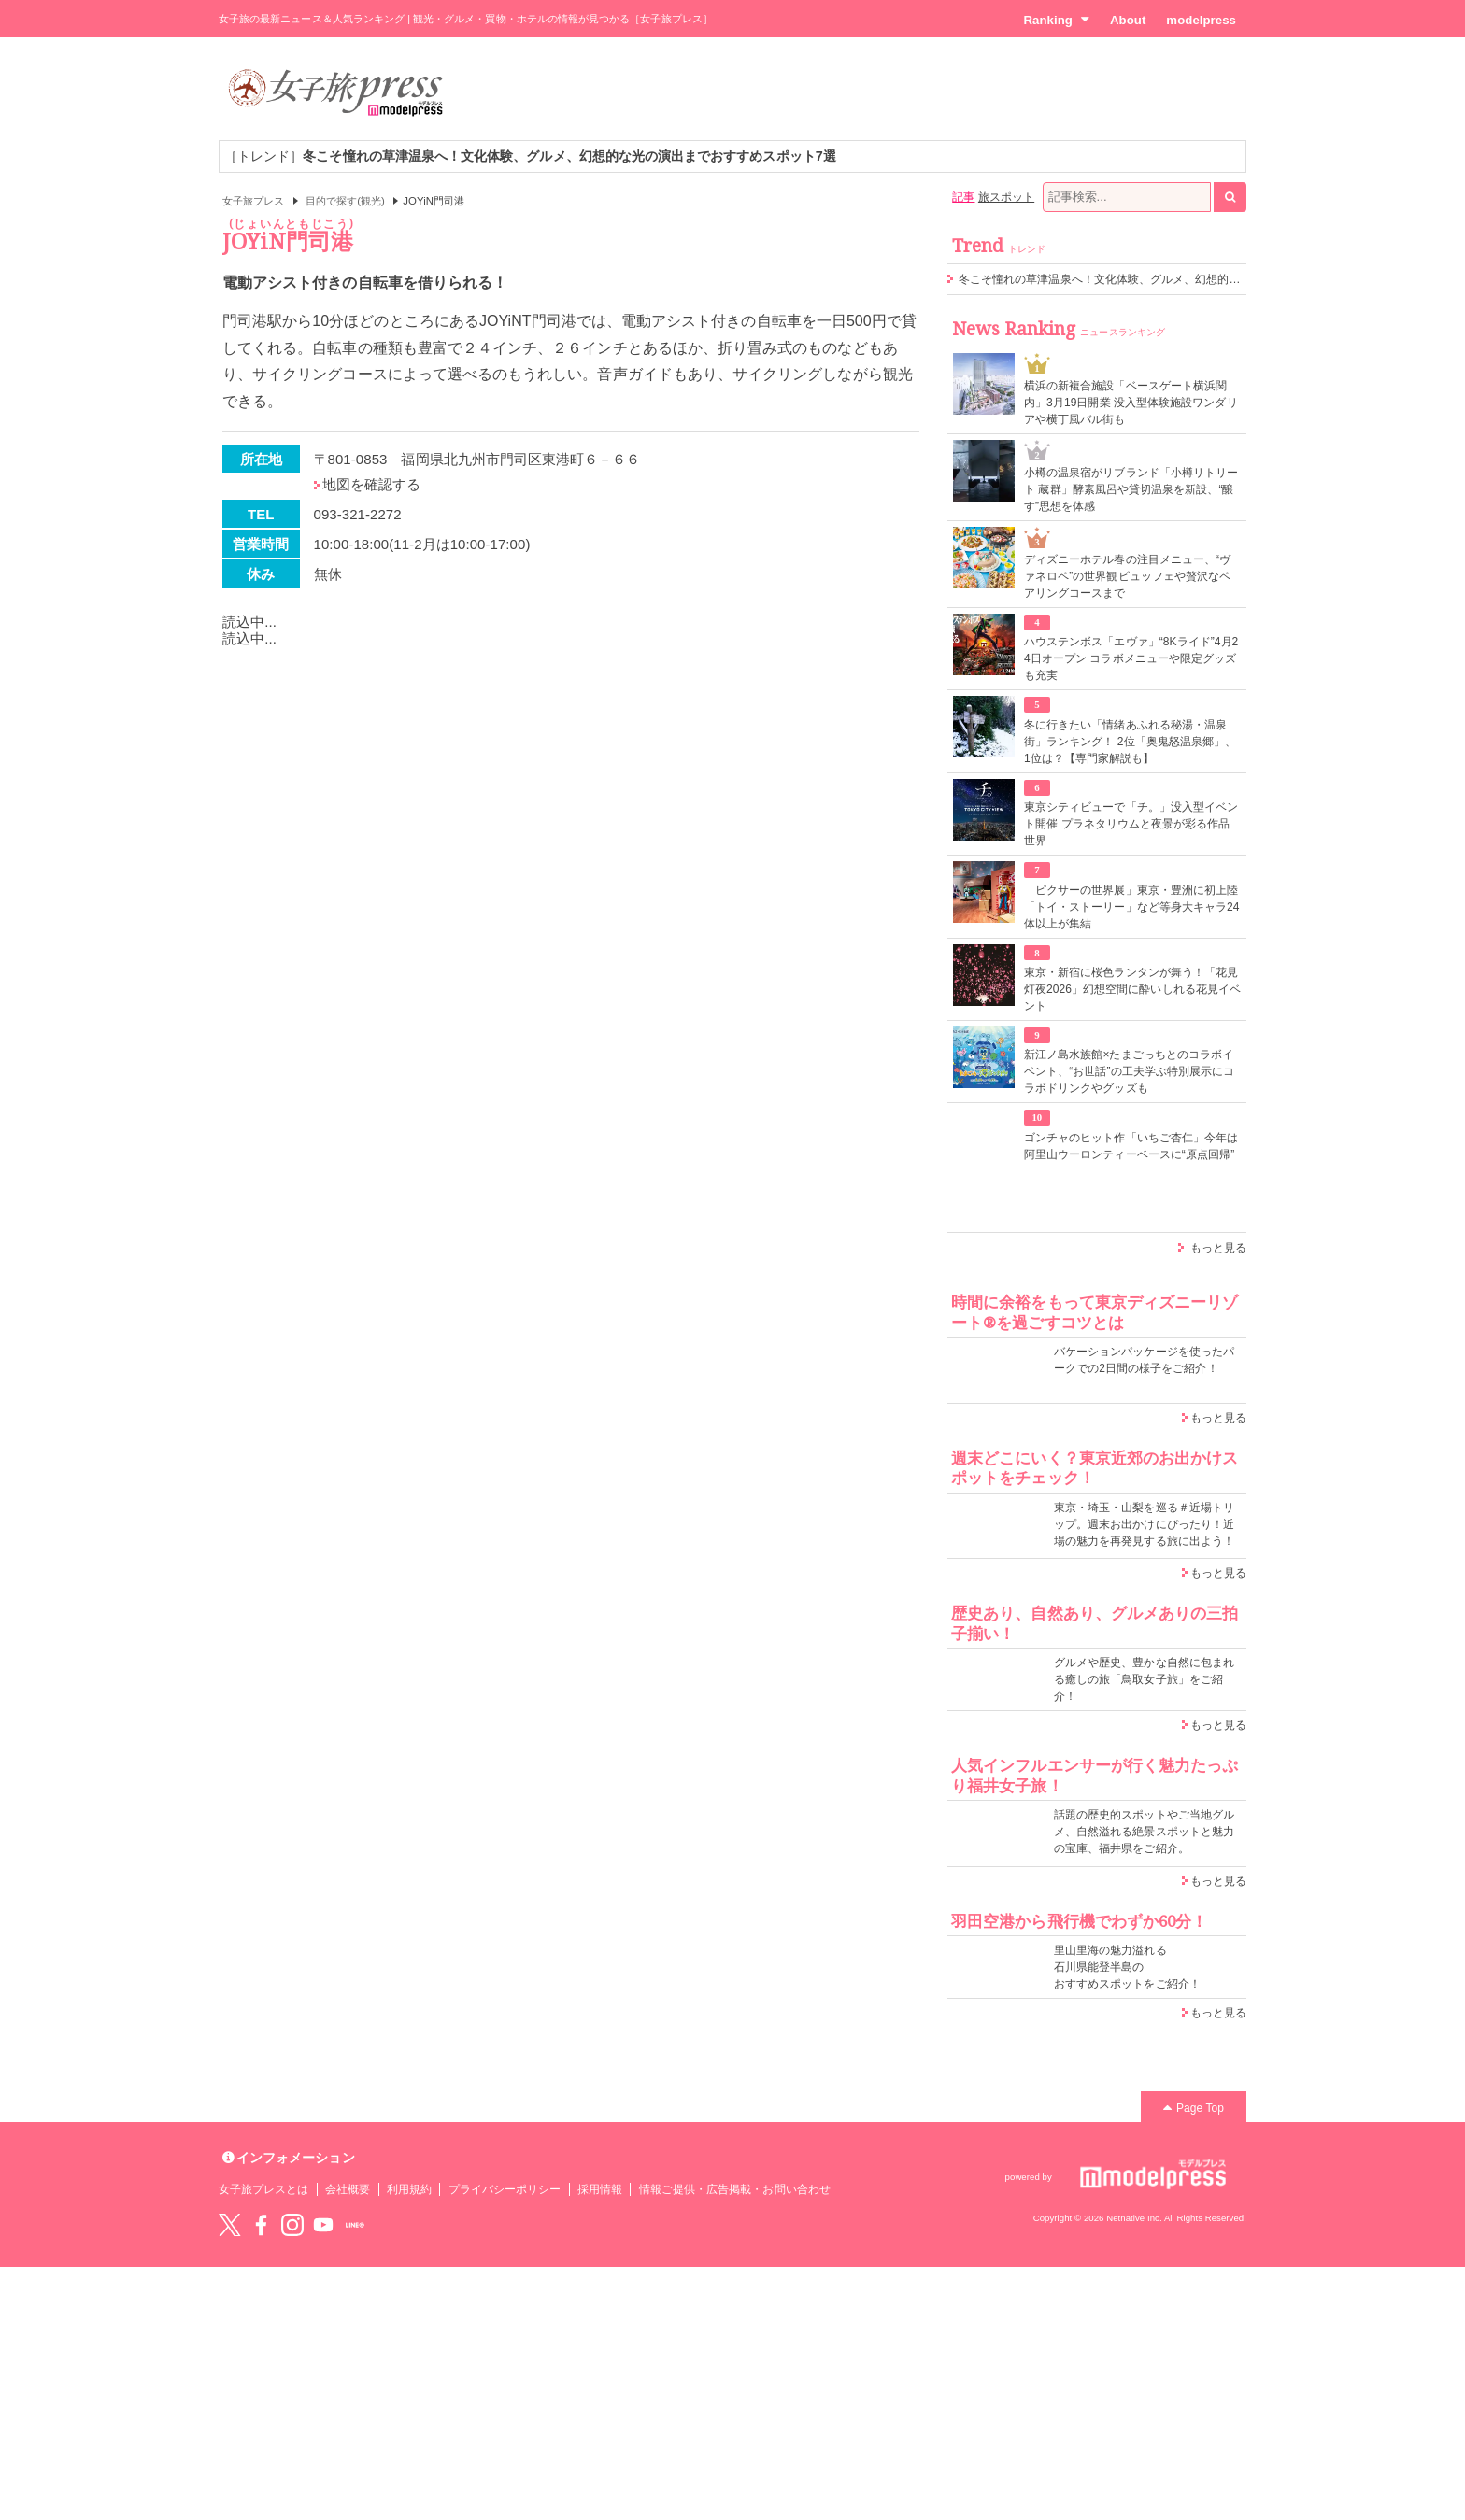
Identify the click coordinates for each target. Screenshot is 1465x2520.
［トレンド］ (530, 156)
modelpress (1201, 20)
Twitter (230, 2225)
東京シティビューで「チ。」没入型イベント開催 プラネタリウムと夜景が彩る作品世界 (1131, 823)
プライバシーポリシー (505, 2189)
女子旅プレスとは (263, 2189)
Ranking (1056, 19)
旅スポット (1006, 197)
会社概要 (347, 2189)
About (1127, 20)
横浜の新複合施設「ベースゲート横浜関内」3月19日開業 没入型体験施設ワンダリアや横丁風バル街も (1131, 402)
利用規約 (409, 2189)
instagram (292, 2225)
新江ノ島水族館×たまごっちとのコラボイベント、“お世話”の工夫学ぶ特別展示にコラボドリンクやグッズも (1129, 1071)
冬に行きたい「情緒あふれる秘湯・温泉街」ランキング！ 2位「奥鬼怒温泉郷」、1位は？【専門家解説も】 (1130, 741)
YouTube (323, 2225)
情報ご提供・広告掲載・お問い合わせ (735, 2189)
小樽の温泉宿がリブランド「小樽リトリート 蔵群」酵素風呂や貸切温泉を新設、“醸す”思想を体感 (1131, 489)
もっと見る (1218, 1247)
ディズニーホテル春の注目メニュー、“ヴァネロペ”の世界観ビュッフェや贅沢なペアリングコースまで (1127, 576)
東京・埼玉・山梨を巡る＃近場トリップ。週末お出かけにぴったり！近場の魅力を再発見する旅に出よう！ (1144, 1524)
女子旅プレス (253, 200)
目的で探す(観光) (345, 200)
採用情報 (599, 2189)
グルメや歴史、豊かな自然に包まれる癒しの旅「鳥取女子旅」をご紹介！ (1144, 1679)
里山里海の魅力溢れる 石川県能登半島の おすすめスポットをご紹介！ (1127, 1967)
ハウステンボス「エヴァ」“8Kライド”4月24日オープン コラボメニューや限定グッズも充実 (1131, 658)
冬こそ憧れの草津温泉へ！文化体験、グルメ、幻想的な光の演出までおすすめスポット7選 (1187, 279)
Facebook (260, 2225)
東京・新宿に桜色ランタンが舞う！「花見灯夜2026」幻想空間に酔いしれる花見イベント (1132, 989)
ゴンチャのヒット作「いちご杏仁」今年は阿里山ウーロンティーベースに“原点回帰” (1131, 1146)
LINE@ (355, 2225)
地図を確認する (371, 484)
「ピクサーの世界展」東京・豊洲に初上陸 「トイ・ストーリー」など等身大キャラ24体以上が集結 (1132, 907)
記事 (963, 197)
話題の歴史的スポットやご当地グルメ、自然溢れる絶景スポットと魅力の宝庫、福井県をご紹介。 (1144, 1831)
